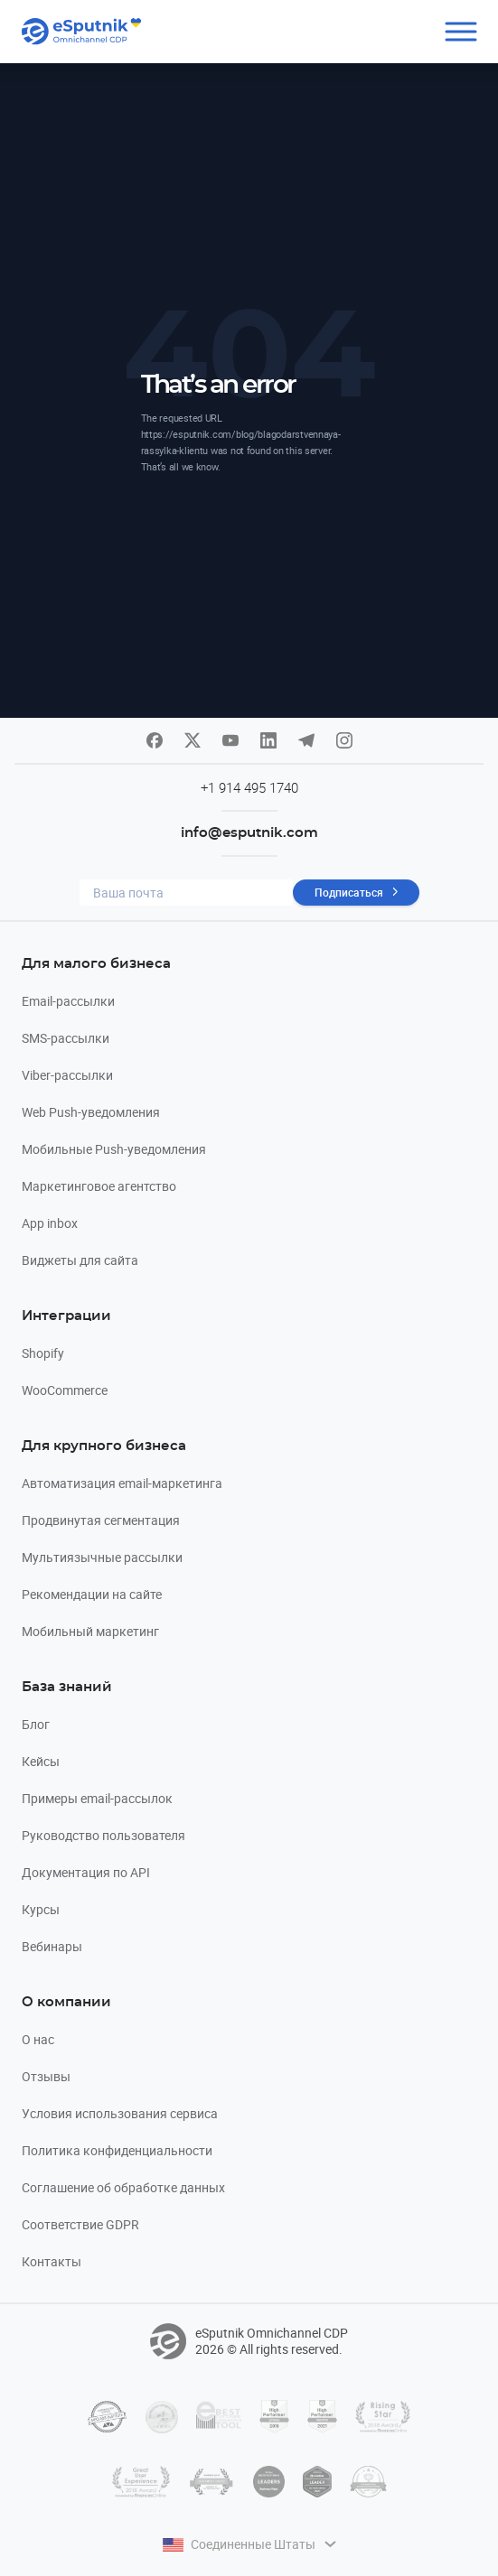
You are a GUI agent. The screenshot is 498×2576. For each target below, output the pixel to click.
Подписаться (349, 892)
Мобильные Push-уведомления (114, 1149)
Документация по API (86, 1872)
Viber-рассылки (67, 1074)
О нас (38, 2039)
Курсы (41, 1909)
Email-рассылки (68, 1000)
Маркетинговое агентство (99, 1186)
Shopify (43, 1353)
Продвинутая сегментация (101, 1520)
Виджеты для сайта (80, 1260)
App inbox (50, 1223)
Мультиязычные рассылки (102, 1557)
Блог (36, 1724)
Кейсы (41, 1761)
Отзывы (46, 2076)
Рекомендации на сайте (92, 1594)
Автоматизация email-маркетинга (122, 1483)
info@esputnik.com (249, 833)
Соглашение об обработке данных (123, 2187)
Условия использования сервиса (120, 2113)
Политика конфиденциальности (117, 2150)
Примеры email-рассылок (97, 1798)
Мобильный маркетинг (90, 1631)
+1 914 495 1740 (249, 787)
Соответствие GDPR (80, 2224)
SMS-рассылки (65, 1037)
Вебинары (52, 1946)
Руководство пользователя (103, 1835)
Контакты (51, 2261)
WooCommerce (65, 1390)
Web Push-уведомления (91, 1112)
